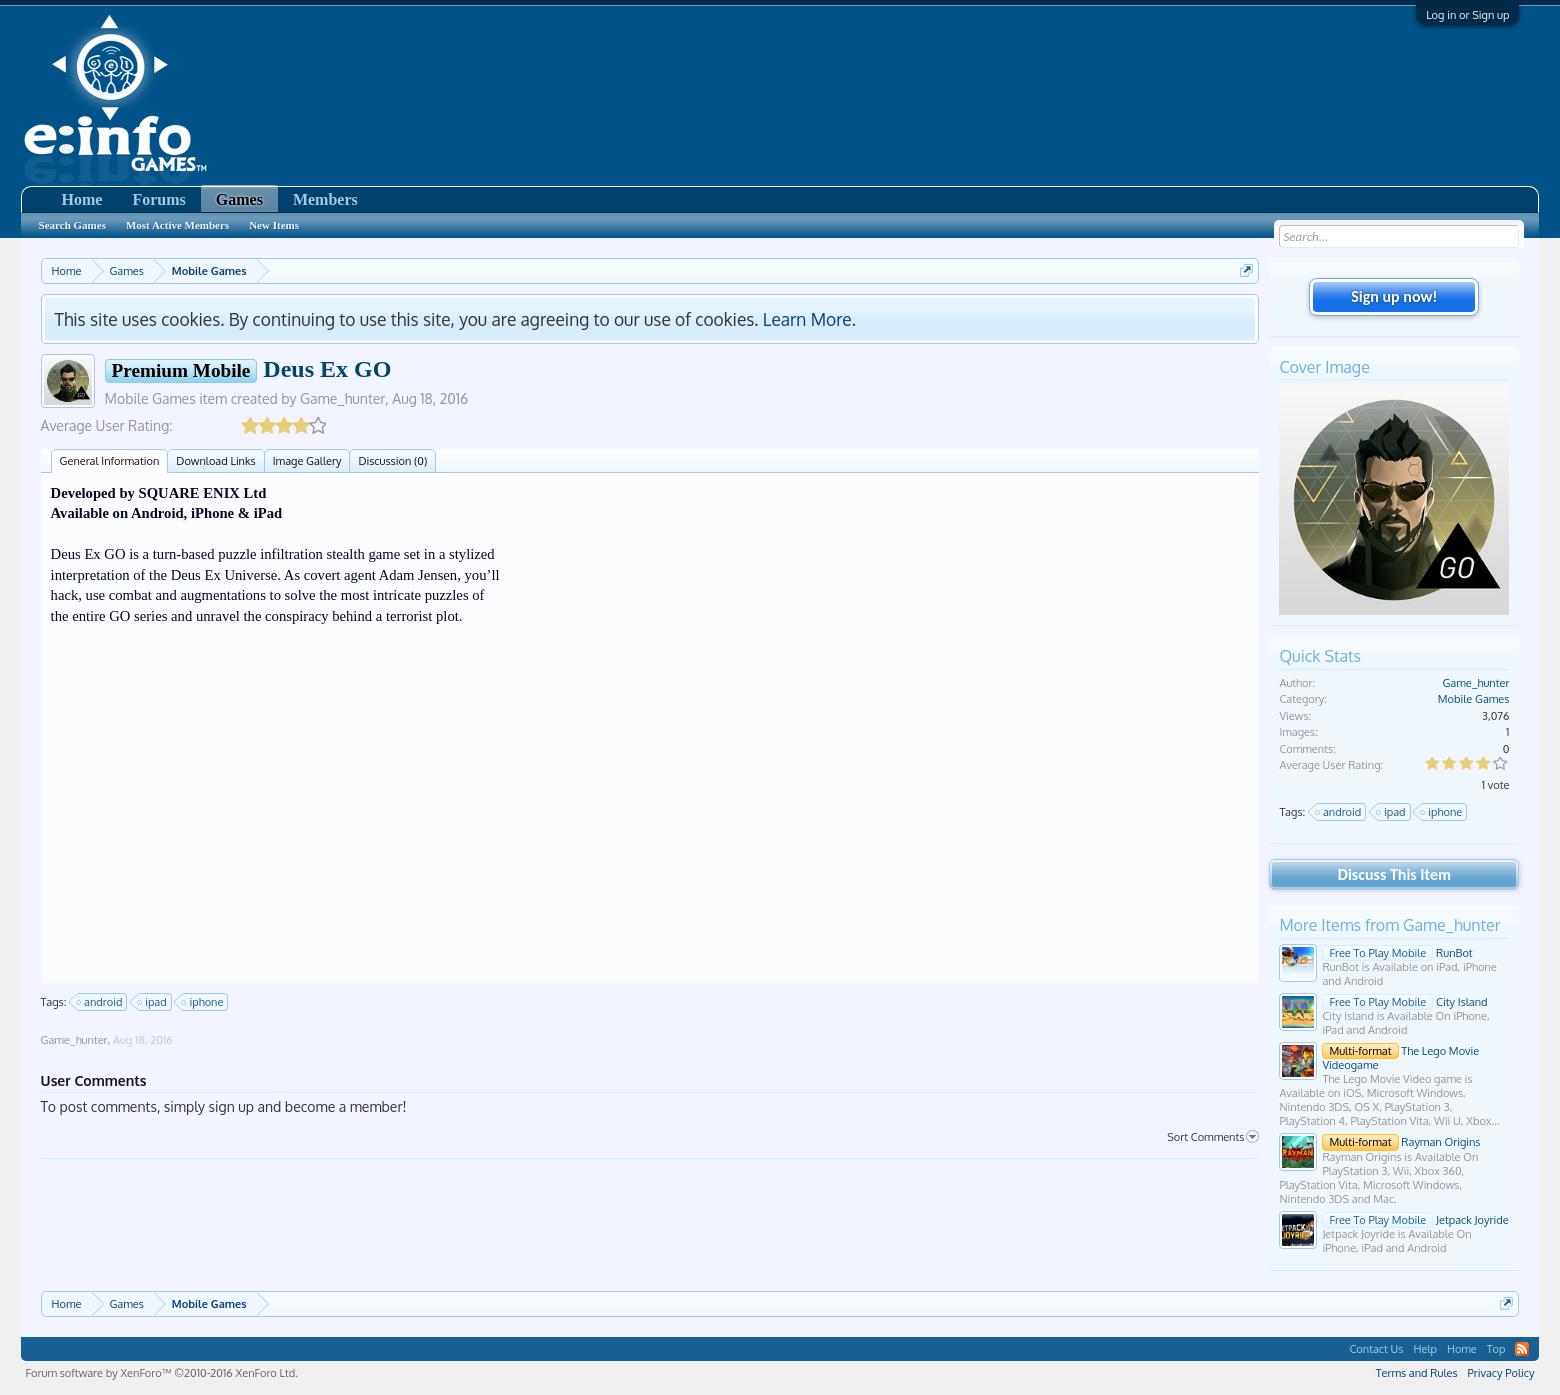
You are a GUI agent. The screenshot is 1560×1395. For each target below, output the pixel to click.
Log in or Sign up (1467, 15)
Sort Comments (1213, 1137)
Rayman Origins (1401, 1142)
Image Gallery (307, 461)
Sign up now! (1394, 296)
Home (82, 199)
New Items (274, 225)
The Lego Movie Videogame (1400, 1058)
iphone (203, 1002)
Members (325, 199)
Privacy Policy (1501, 1373)
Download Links (215, 461)
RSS (1522, 1349)
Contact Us (1376, 1349)
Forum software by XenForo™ (162, 1373)
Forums (158, 199)
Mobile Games (150, 398)
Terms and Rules (1417, 1373)
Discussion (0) (392, 461)
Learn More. (809, 319)
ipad (153, 1002)
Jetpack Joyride (1415, 1220)
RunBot (1397, 953)
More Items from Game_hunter (1389, 925)
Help (1424, 1349)
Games (239, 199)
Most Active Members (177, 225)
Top (1496, 1349)
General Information (110, 461)
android (100, 1002)
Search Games (72, 225)
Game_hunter (342, 398)
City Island (1404, 1002)
